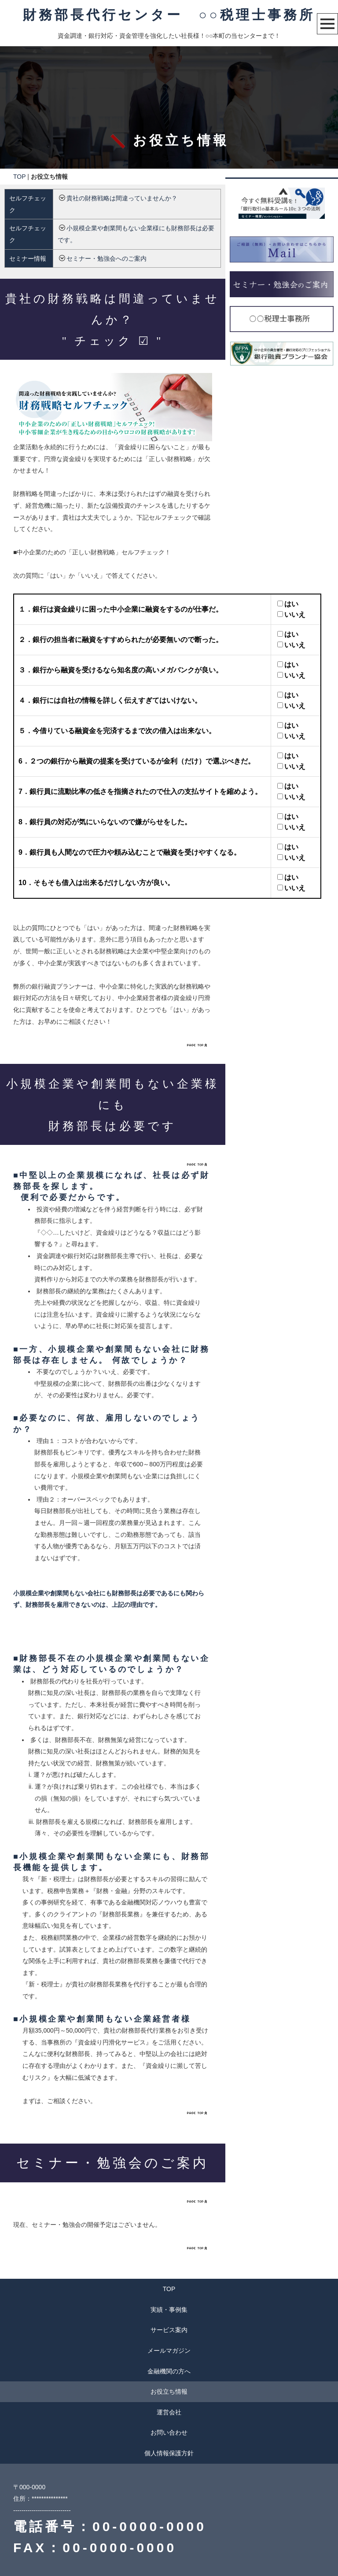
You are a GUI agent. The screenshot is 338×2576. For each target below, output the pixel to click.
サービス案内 (169, 2329)
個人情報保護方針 (169, 2453)
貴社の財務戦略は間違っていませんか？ (121, 198)
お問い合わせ (169, 2432)
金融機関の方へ (169, 2371)
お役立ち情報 (169, 2391)
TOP (19, 176)
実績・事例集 (169, 2309)
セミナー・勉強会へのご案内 (106, 258)
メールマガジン (169, 2350)
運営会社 (169, 2412)
